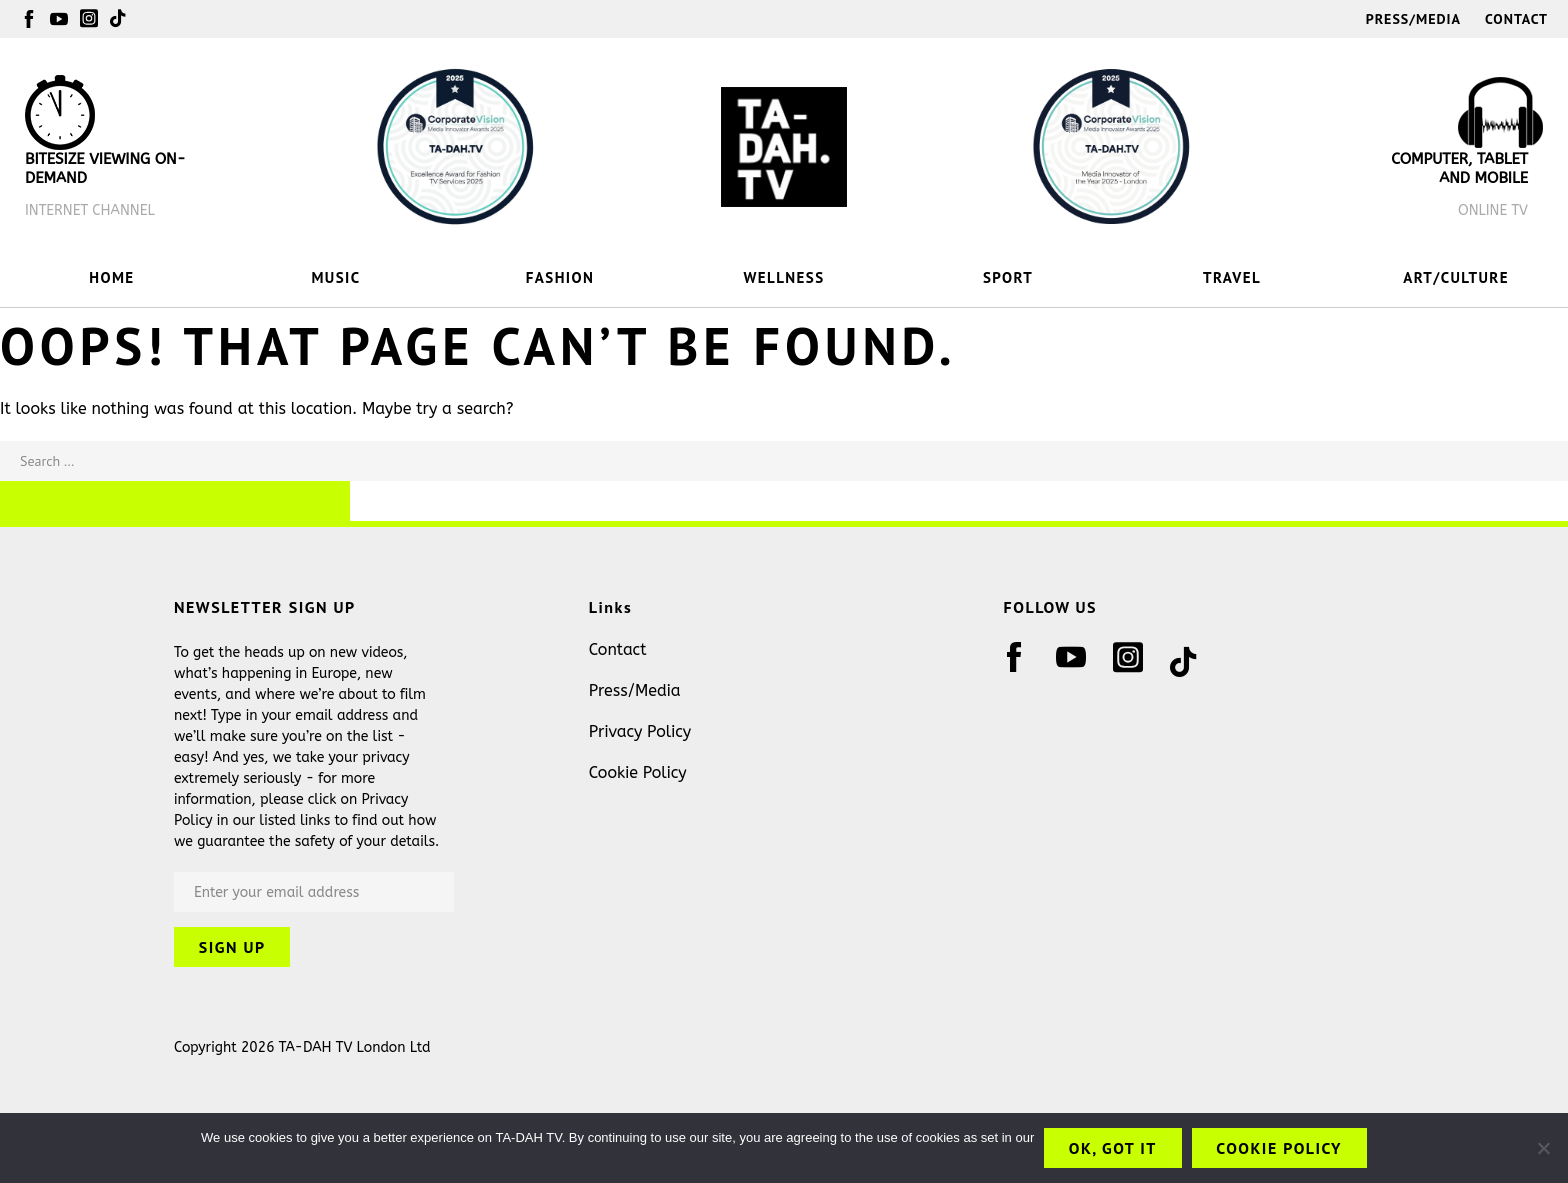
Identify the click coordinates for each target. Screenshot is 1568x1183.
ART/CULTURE (1456, 277)
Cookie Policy (638, 772)
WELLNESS (784, 277)
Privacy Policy (640, 731)
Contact (1516, 19)
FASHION (560, 277)
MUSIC (335, 277)
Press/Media (1413, 19)
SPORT (1008, 277)
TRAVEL (1232, 277)
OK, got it (1112, 1148)
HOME (111, 277)
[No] (1543, 1148)
